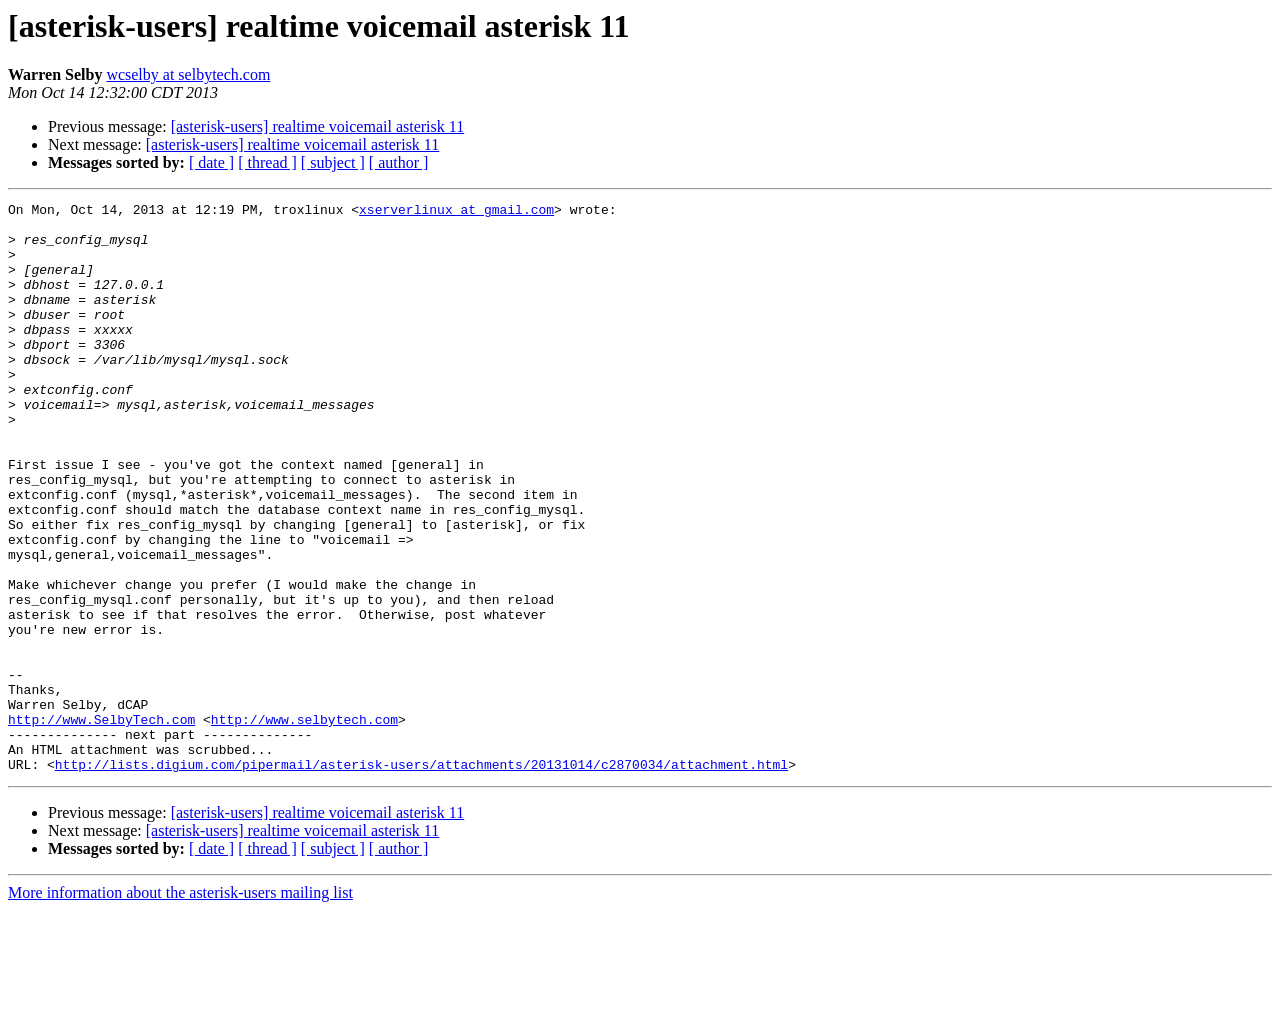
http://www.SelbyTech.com (101, 824)
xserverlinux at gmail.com (456, 212)
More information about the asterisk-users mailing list (180, 1006)
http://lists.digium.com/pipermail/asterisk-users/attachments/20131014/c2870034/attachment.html (421, 878)
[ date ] (211, 162)
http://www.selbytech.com (304, 824)
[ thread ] (267, 162)
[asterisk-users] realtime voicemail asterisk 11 (318, 126)
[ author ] (399, 162)
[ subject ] (333, 162)
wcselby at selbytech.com (188, 74)
